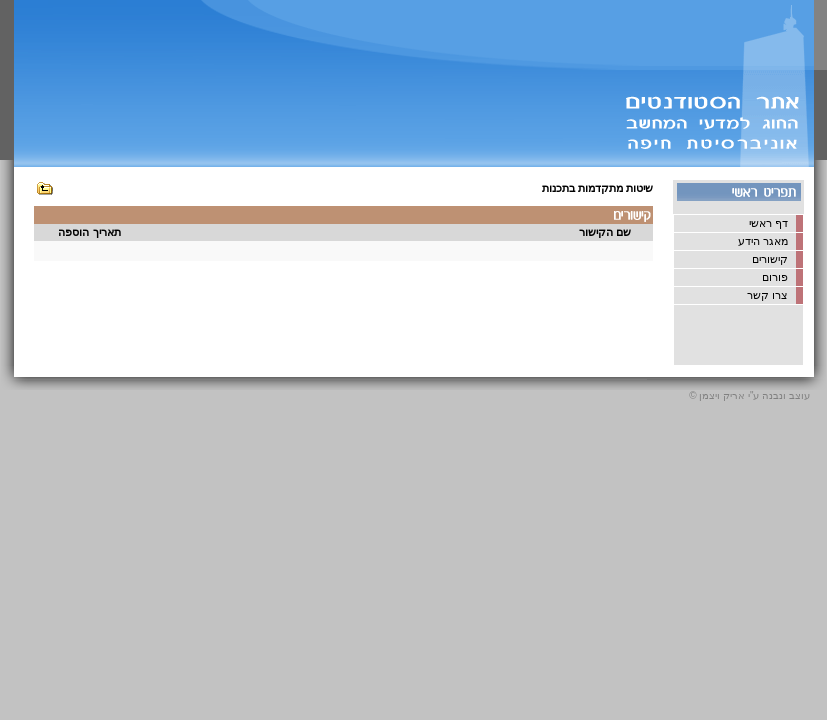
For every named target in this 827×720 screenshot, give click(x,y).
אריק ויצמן (722, 395)
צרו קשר (767, 295)
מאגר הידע (763, 241)
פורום (775, 277)
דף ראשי (768, 223)
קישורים (770, 259)
